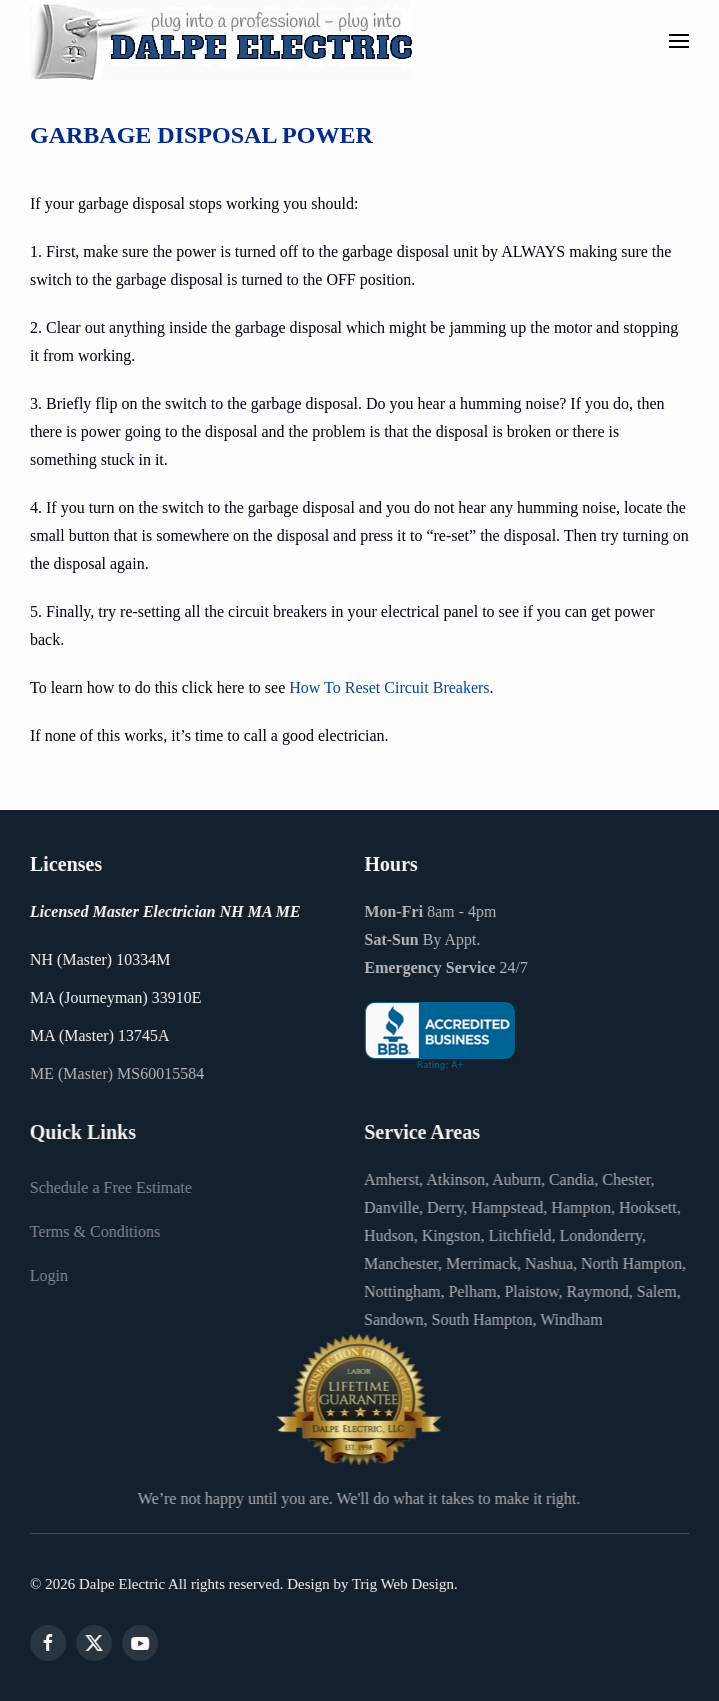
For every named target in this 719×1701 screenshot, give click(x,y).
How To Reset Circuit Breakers (389, 687)
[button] (679, 41)
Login (47, 1275)
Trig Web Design (401, 1584)
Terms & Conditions (93, 1231)
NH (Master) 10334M (98, 959)
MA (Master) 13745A (98, 1035)
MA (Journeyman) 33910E (114, 997)
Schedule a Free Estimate (109, 1187)
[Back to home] (221, 40)
